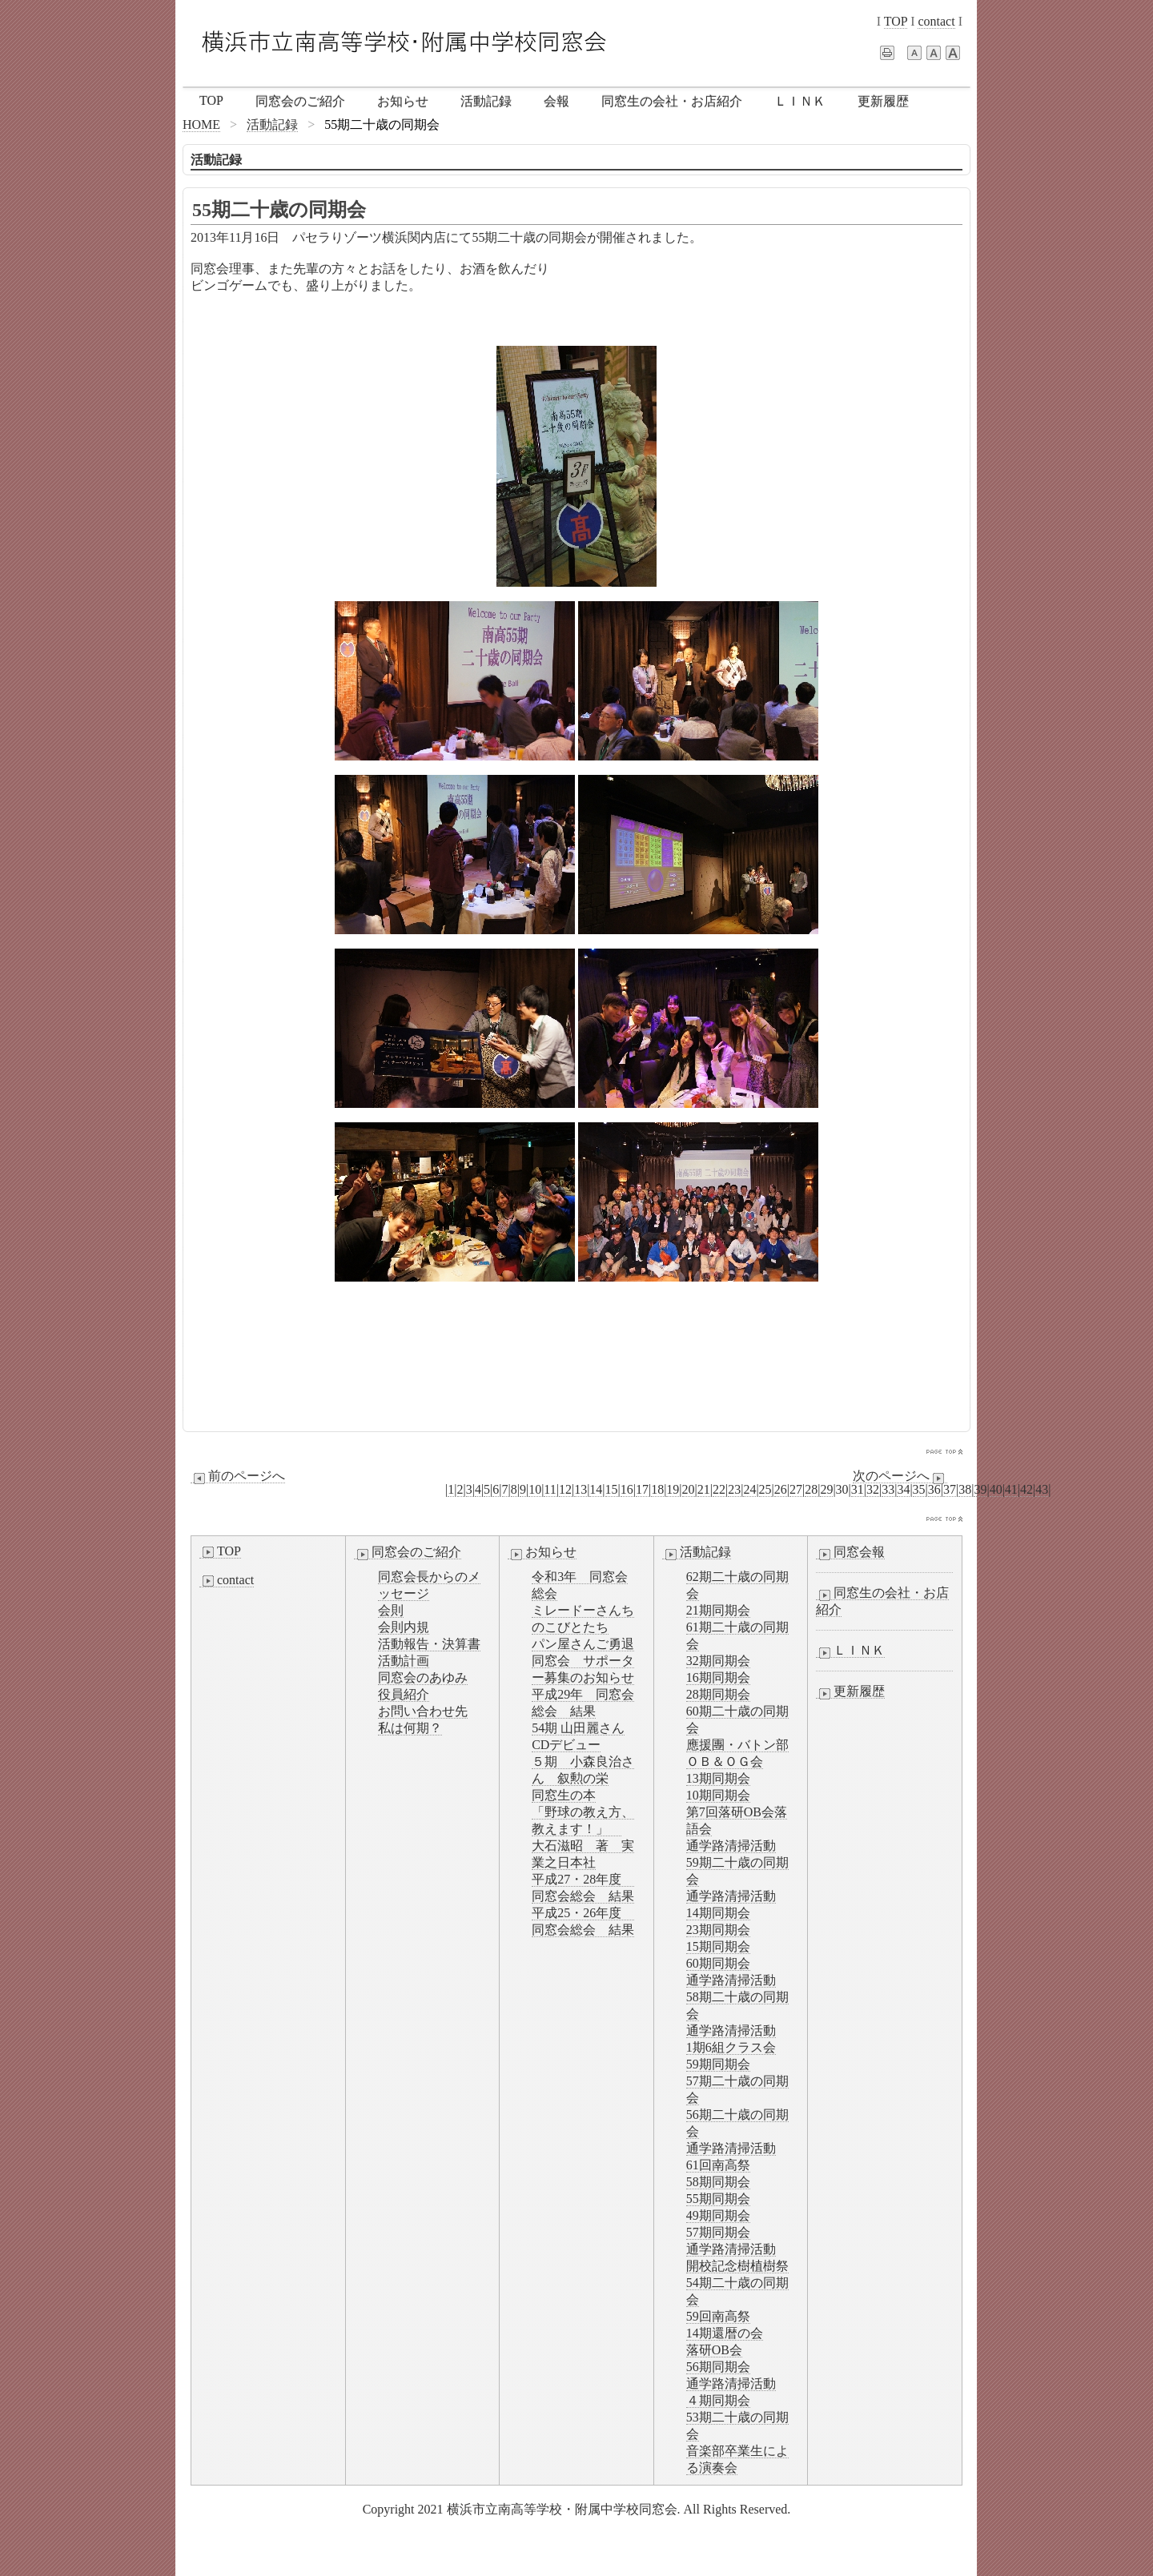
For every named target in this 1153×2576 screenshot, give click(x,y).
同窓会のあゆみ (423, 1677)
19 (672, 1489)
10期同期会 (718, 1795)
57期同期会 (718, 2232)
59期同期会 (718, 2064)
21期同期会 (718, 1610)
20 (688, 1489)
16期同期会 (718, 1677)
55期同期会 (718, 2198)
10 (534, 1489)
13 (580, 1489)
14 (595, 1489)
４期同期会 (718, 2400)
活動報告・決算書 (429, 1644)
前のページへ (238, 1476)
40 (996, 1489)
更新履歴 (883, 101)
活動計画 (403, 1660)
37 (949, 1489)
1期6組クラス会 (731, 2047)
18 (657, 1489)
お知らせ (402, 101)
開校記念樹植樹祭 (737, 2266)
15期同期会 (718, 1946)
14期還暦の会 (724, 2333)
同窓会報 (850, 1552)
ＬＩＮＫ (800, 101)
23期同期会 (718, 1929)
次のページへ (900, 1476)
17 (642, 1489)
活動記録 (486, 101)
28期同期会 (718, 1694)
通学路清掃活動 (731, 1845)
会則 (391, 1610)
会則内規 (403, 1627)
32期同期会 (718, 1660)
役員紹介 (403, 1694)
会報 (556, 101)
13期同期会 (718, 1778)
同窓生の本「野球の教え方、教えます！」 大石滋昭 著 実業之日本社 (583, 1828)
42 (1026, 1489)
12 (565, 1489)
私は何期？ (410, 1728)
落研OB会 (714, 2350)
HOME (201, 124)
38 (964, 1489)
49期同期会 (718, 2215)
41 (1011, 1489)
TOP (895, 21)
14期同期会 (718, 1913)
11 (550, 1489)
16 (627, 1489)
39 (980, 1489)
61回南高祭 (718, 2165)
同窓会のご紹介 (300, 101)
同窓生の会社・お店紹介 (671, 101)
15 (611, 1489)
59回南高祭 (718, 2316)
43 (1041, 1489)
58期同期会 (718, 2182)
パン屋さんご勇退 (583, 1644)
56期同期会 (718, 2366)
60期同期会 (718, 1963)
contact (936, 21)
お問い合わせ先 (423, 1711)
